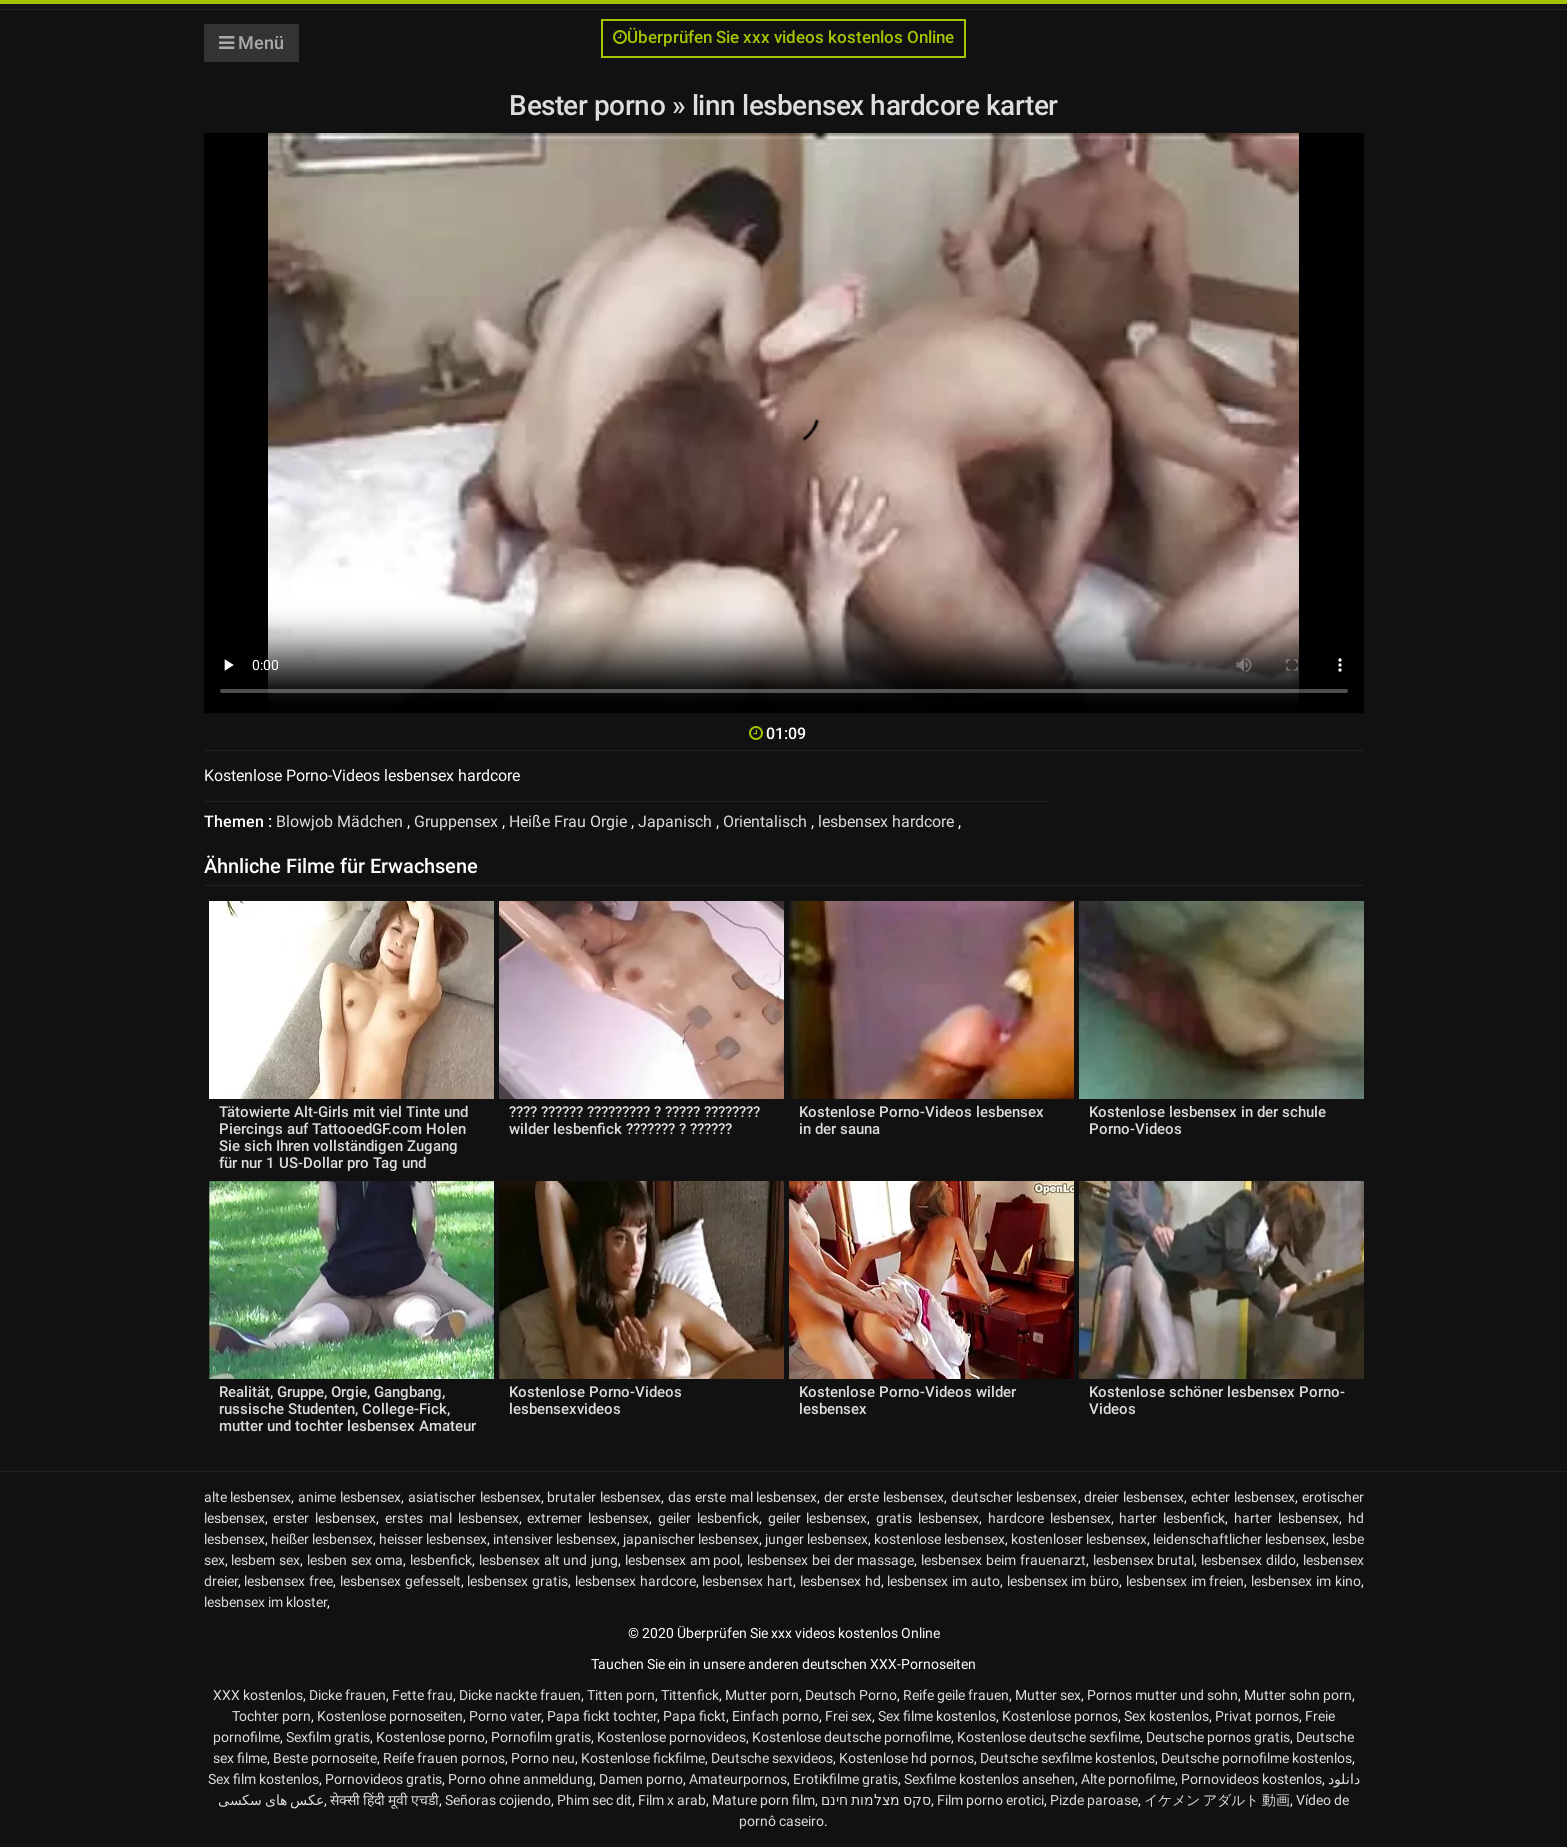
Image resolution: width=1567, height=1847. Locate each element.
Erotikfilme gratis (845, 1779)
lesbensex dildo (1248, 1560)
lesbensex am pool (683, 1560)
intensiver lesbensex (555, 1539)
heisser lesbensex (433, 1539)
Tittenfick (690, 1695)
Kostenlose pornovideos (671, 1737)
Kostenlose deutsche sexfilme (1048, 1737)
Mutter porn (762, 1695)
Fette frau (422, 1695)
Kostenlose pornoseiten (390, 1716)
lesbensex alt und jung (548, 1560)
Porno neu (543, 1758)
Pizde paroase (1094, 1800)
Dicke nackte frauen (520, 1695)
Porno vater (505, 1716)
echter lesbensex (1243, 1497)
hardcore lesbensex (1049, 1518)
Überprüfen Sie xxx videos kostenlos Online (783, 37)
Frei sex (848, 1716)
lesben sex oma (355, 1560)
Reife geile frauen (956, 1695)
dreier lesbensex (1134, 1497)
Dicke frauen (347, 1695)
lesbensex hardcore (886, 821)
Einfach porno (775, 1716)
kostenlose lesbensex (939, 1539)
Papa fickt (694, 1716)
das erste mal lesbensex (742, 1497)
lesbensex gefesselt (400, 1581)
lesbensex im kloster (265, 1602)
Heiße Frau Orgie (568, 821)
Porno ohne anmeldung (520, 1779)
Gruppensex (456, 821)
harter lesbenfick (1172, 1518)
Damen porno (641, 1779)
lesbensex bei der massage (830, 1560)
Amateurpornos (738, 1779)
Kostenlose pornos (1060, 1716)
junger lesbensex (816, 1539)
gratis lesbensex (927, 1518)
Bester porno (590, 105)
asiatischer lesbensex (474, 1497)
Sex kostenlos (1166, 1716)
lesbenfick (441, 1560)
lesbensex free (288, 1581)
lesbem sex (265, 1560)
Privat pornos (1257, 1716)
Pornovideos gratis (383, 1779)
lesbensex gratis (517, 1581)
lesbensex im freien (1185, 1581)
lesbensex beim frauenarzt (1003, 1560)
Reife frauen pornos (444, 1758)
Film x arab (672, 1800)
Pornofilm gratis (541, 1737)
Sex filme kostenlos (937, 1716)
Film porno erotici (990, 1800)
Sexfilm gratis (328, 1737)
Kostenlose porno (430, 1737)
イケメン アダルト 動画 (1217, 1800)
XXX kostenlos (258, 1695)
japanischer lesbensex (691, 1539)
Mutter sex (1048, 1695)
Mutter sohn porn (1298, 1695)
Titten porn (621, 1695)
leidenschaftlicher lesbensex (1239, 1539)
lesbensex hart (747, 1581)
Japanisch (675, 821)
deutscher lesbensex (1014, 1497)
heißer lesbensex (322, 1539)
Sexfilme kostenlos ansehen (989, 1779)
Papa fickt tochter (602, 1716)
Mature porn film (763, 1800)
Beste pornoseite (325, 1758)
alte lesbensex (248, 1497)
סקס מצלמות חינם (876, 1800)
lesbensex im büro (1063, 1581)
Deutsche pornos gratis (1218, 1737)
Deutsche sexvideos (772, 1758)
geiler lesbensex (818, 1518)
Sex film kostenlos (263, 1779)
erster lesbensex (324, 1518)
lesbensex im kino (1306, 1581)
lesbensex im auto (943, 1581)
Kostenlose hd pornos (906, 1758)
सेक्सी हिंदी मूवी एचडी (384, 1800)
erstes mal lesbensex (452, 1518)
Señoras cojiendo (498, 1800)
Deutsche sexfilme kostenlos (1067, 1758)
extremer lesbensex (588, 1518)
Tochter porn (271, 1716)
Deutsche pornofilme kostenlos (1256, 1758)
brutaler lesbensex (604, 1497)
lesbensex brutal (1144, 1560)
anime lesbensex (349, 1497)
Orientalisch (765, 821)
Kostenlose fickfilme (643, 1758)
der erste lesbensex (884, 1497)
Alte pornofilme (1128, 1779)
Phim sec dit (594, 1800)
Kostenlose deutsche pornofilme (851, 1737)
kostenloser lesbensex (1079, 1539)
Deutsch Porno (851, 1695)
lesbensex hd (840, 1581)
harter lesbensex (1286, 1518)
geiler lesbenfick (708, 1518)
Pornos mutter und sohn (1162, 1695)
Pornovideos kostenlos (1251, 1779)
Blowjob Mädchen (339, 821)
